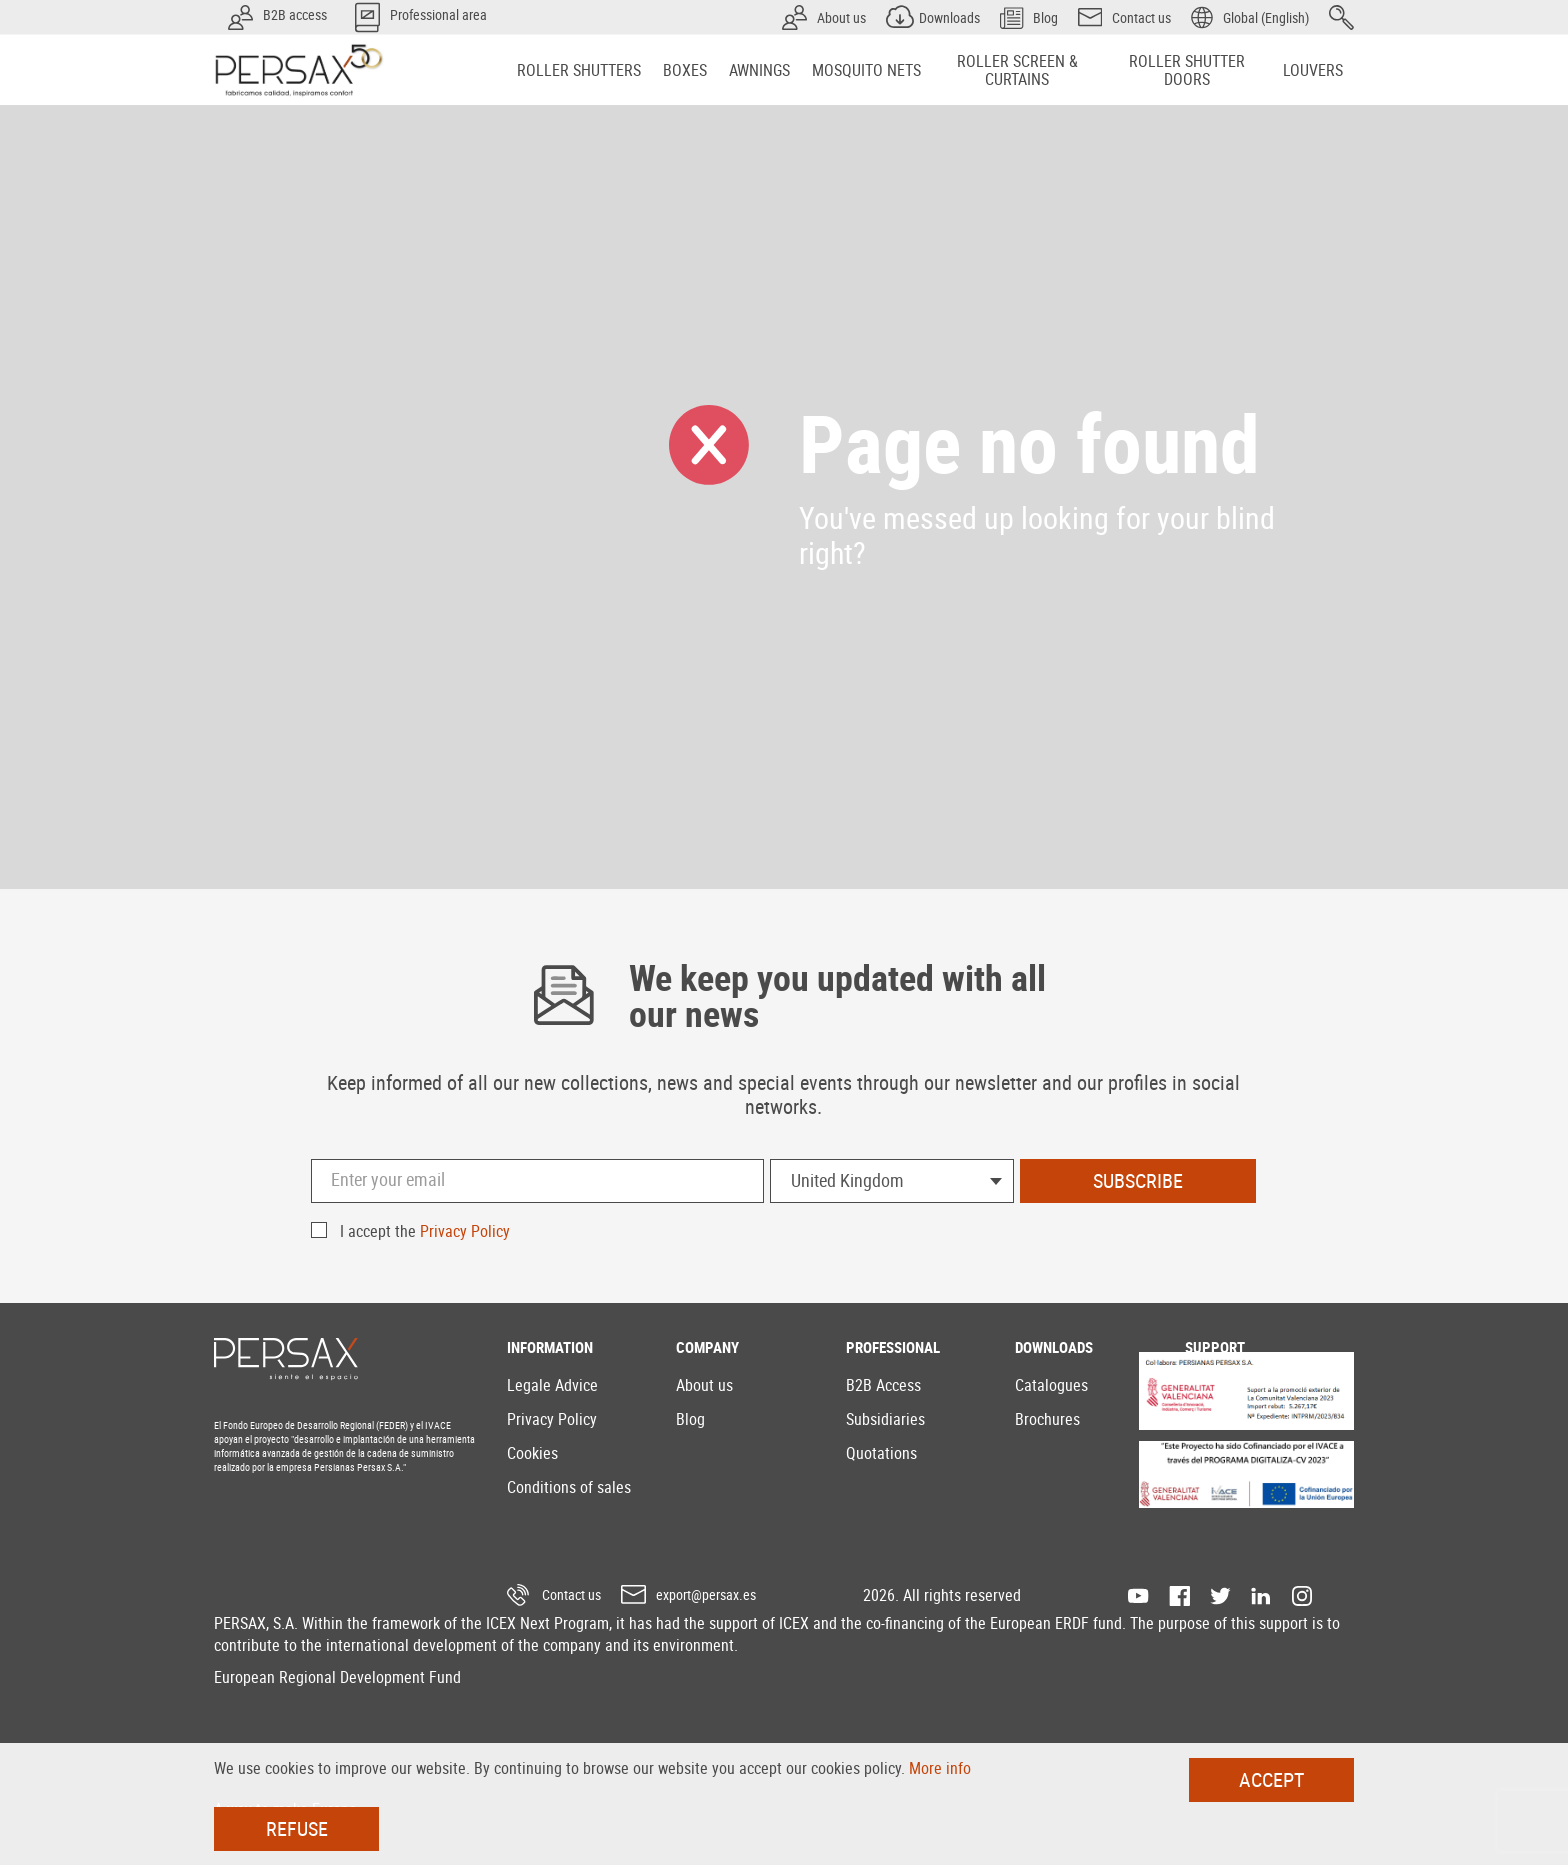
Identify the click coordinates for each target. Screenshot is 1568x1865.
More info (940, 1768)
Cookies (532, 1453)
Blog (690, 1419)
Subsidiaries (885, 1419)
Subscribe (1138, 1180)
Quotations (881, 1453)
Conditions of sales (569, 1487)
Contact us (571, 1594)
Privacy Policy (465, 1231)
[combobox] (892, 1181)
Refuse (297, 1828)
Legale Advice (552, 1385)
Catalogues (1051, 1385)
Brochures (1047, 1419)
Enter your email (388, 1179)
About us (704, 1385)
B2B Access (883, 1385)
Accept (1271, 1779)
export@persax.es (706, 1594)
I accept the (425, 1231)
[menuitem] (579, 70)
